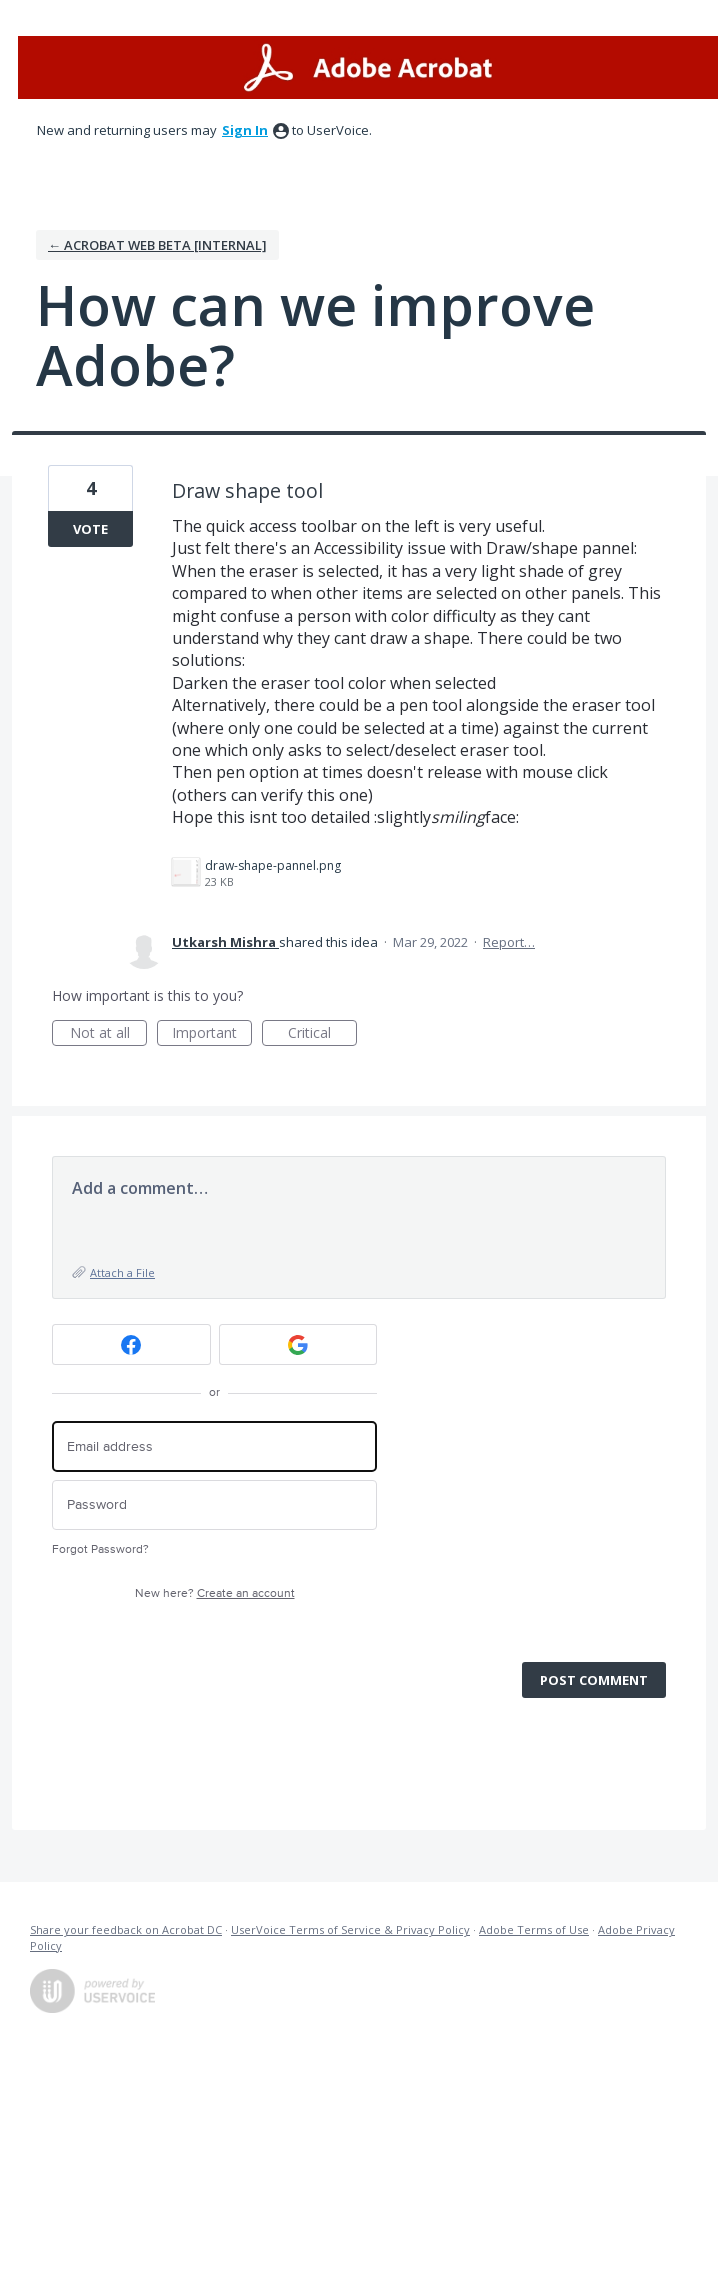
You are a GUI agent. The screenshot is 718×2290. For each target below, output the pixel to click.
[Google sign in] (298, 1344)
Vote (90, 529)
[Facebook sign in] (131, 1344)
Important (212, 1034)
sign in (245, 130)
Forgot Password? (100, 1549)
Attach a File (122, 1272)
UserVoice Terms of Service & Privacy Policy (350, 1929)
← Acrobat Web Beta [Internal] (157, 245)
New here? (215, 1593)
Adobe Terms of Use (534, 1929)
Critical (322, 1034)
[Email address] (214, 1446)
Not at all (109, 1034)
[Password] (214, 1505)
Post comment (594, 1680)
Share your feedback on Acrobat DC (126, 1929)
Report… (509, 942)
